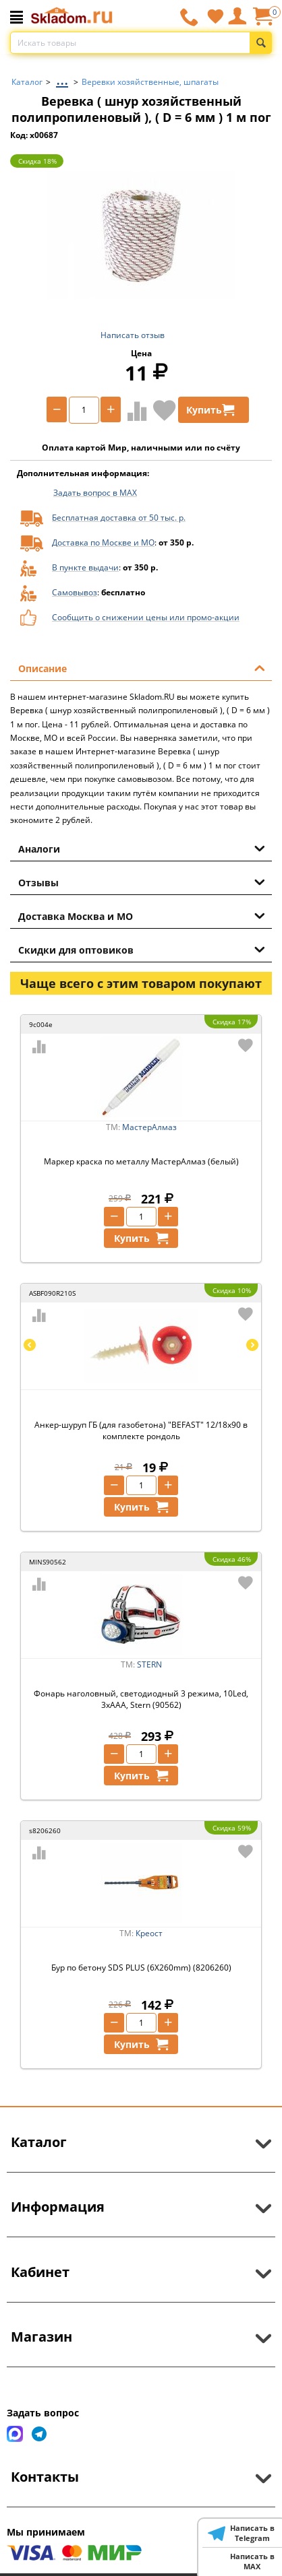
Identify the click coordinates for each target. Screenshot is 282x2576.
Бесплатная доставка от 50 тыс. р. (119, 517)
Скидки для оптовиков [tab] (141, 949)
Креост (149, 1933)
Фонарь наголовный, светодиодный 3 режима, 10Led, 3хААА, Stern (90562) (141, 1699)
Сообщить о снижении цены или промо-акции (145, 617)
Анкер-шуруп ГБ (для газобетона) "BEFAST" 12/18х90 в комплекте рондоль (141, 1430)
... (62, 78)
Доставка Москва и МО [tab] (141, 915)
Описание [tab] (141, 667)
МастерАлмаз (149, 1127)
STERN (149, 1664)
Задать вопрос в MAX (95, 492)
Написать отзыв (133, 335)
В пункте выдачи (85, 567)
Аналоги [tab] (141, 847)
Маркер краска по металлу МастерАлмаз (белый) (141, 1161)
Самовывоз (74, 592)
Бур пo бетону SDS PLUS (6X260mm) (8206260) (141, 1967)
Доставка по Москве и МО (103, 542)
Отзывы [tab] (141, 881)
